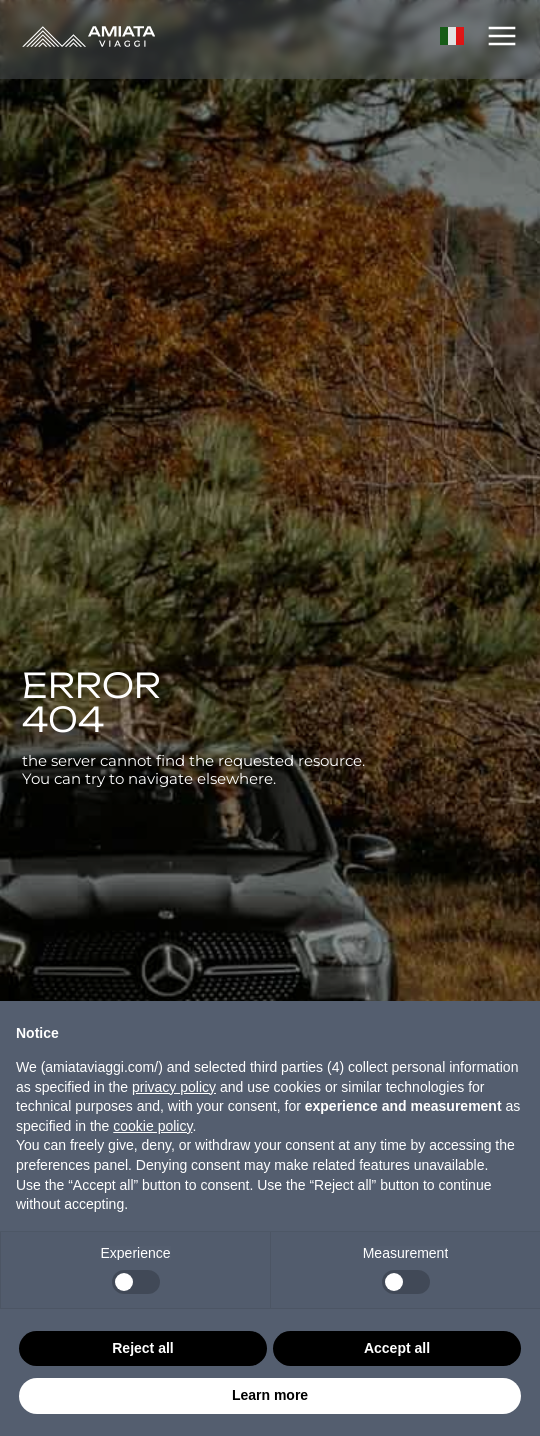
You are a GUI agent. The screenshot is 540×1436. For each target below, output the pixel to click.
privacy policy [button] (174, 1087)
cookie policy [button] (152, 1126)
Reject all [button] (142, 1348)
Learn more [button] (270, 1395)
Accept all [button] (397, 1348)
